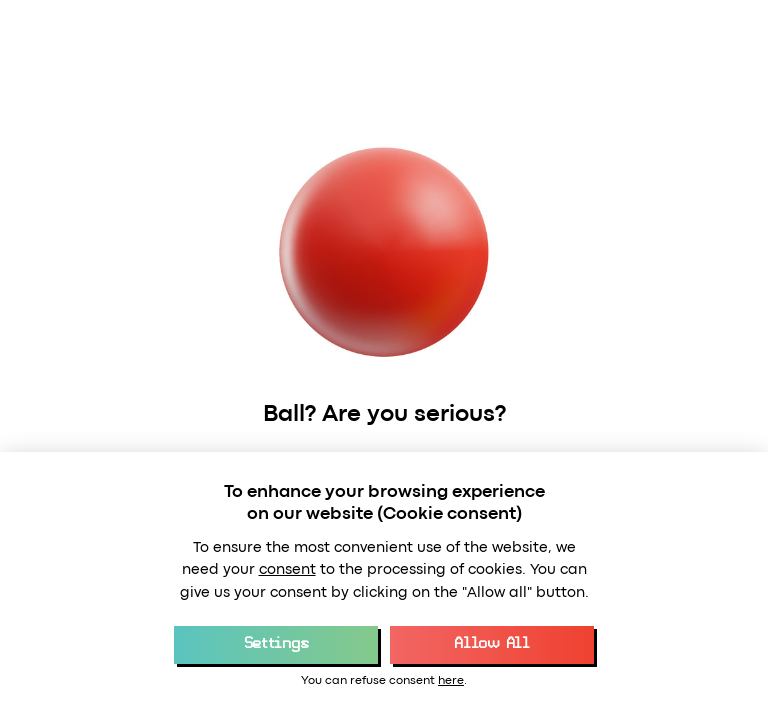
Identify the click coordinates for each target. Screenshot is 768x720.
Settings (276, 644)
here (451, 681)
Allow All (491, 644)
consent (287, 570)
